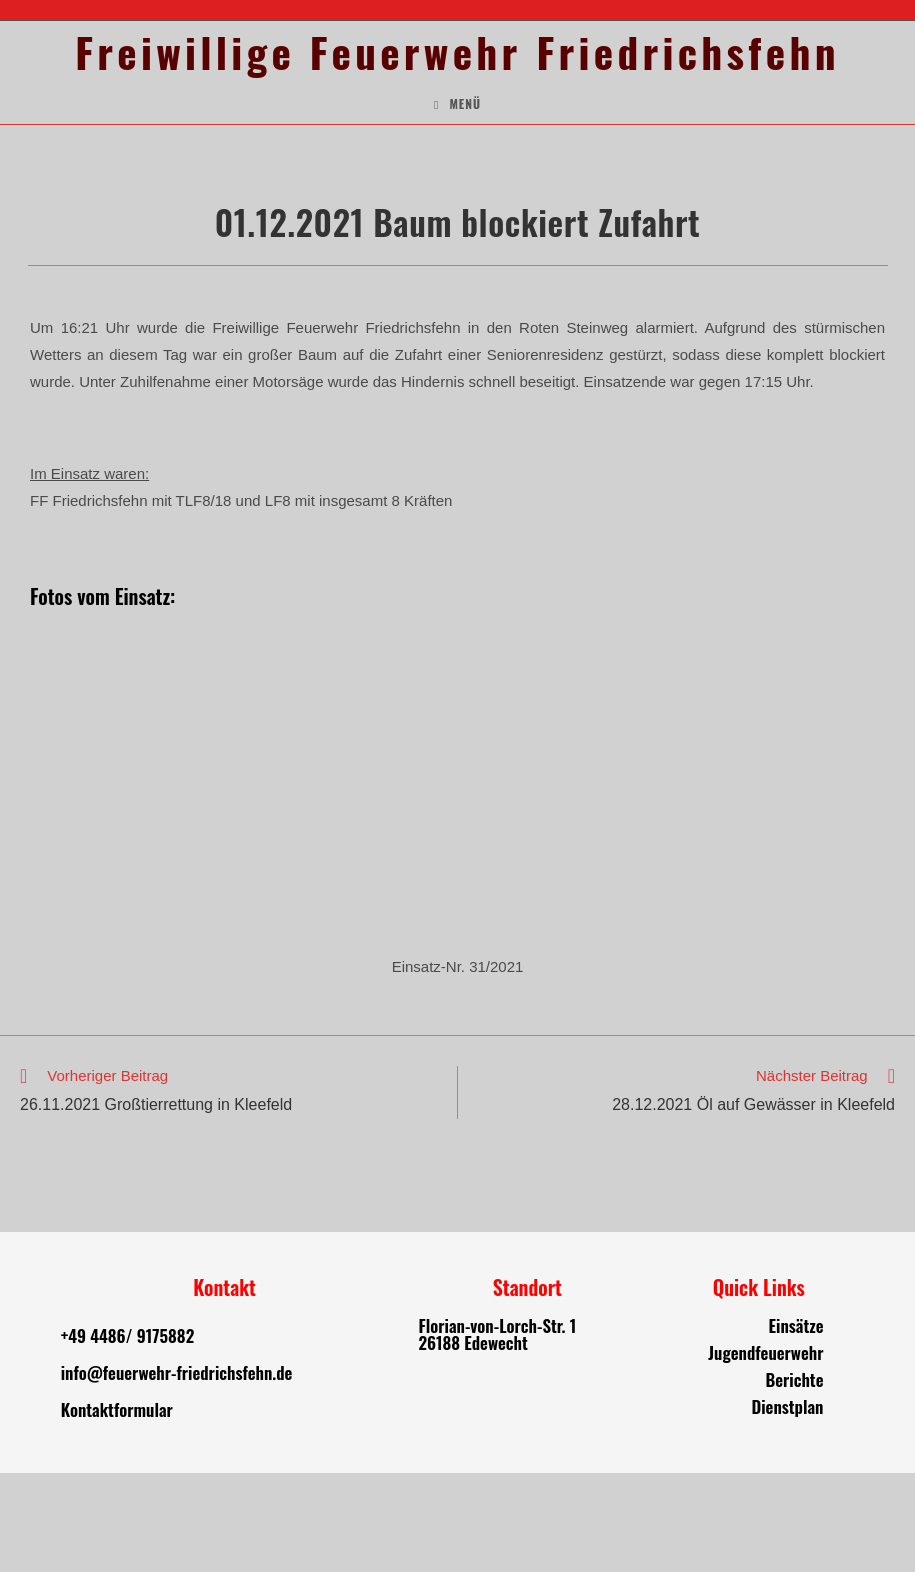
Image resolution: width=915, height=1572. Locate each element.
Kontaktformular (117, 1508)
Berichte (794, 1478)
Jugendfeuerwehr (765, 1451)
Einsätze (796, 1424)
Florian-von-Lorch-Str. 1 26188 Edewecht (498, 1433)
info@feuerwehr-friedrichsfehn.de (177, 1471)
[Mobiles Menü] (457, 203)
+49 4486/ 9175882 (127, 1434)
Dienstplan (787, 1505)
